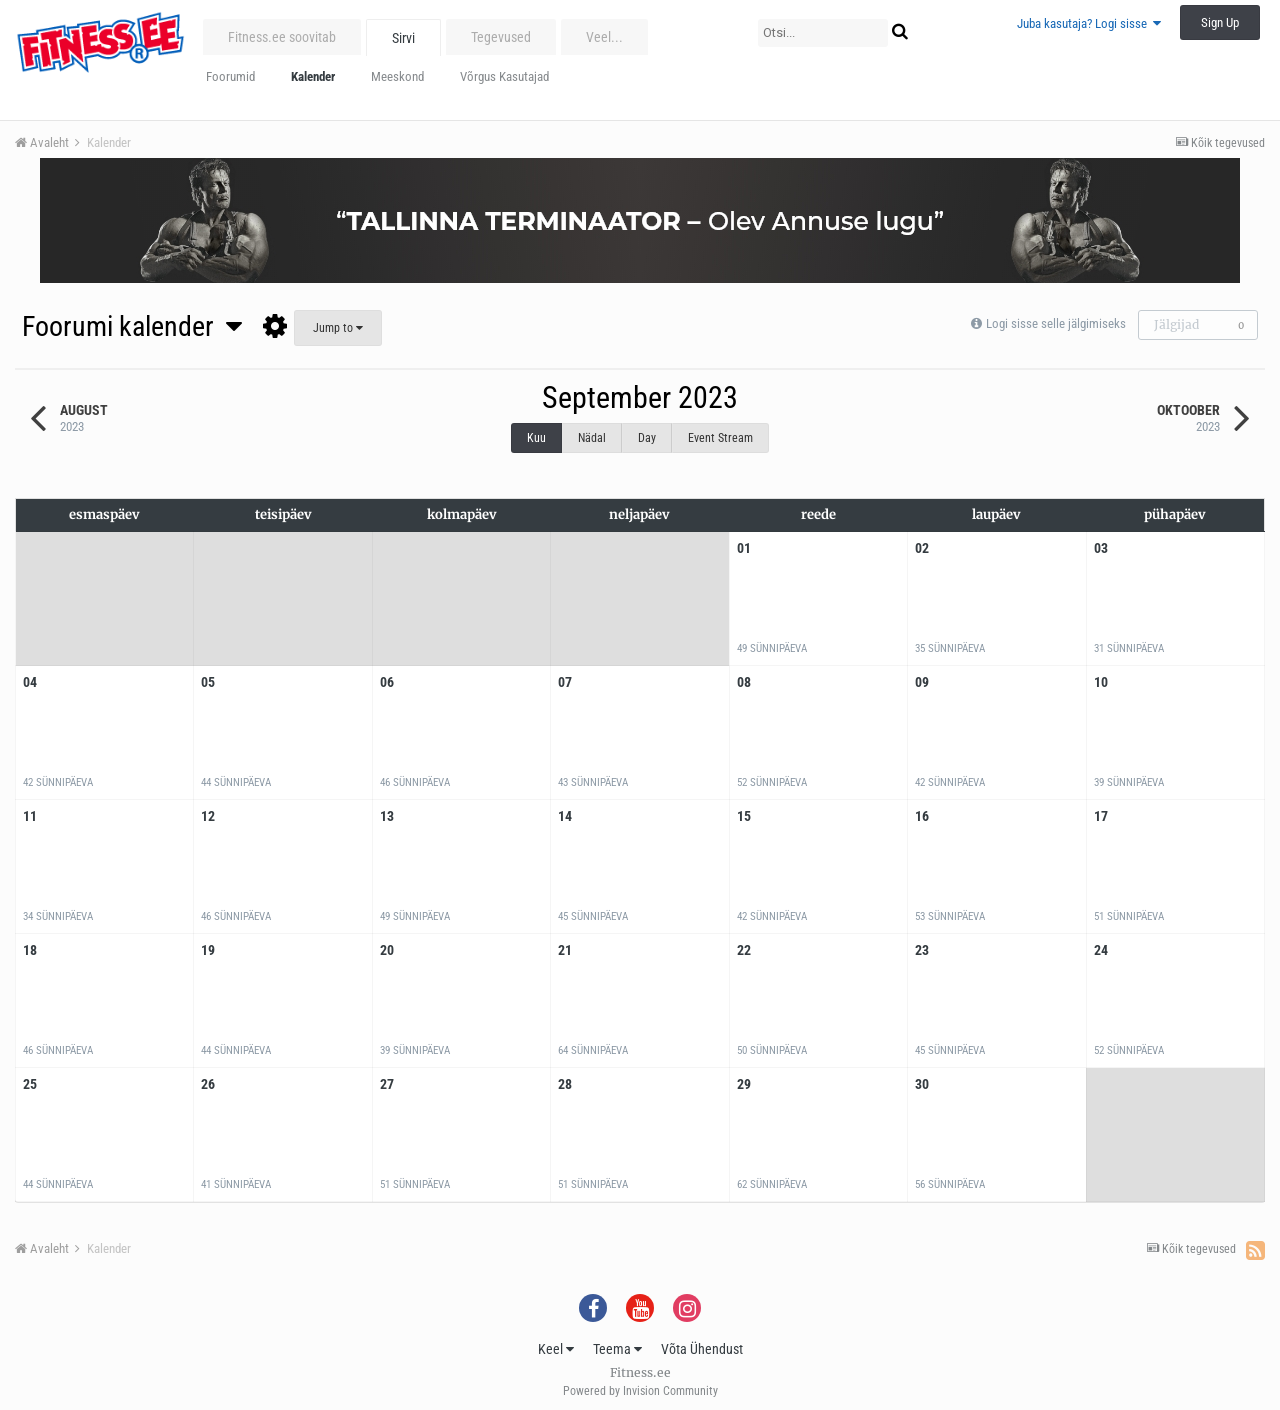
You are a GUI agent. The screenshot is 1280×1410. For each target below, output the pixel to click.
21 (565, 950)
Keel (556, 1349)
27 (387, 1084)
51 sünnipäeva (1129, 916)
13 (387, 816)
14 (565, 816)
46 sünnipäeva (415, 782)
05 (208, 682)
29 (744, 1084)
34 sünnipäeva (58, 916)
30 (922, 1084)
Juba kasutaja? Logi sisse (1089, 23)
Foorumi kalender (132, 326)
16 (922, 816)
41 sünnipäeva (236, 1184)
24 (1101, 950)
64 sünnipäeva (593, 1050)
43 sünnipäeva (593, 782)
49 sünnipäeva (772, 648)
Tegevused (501, 37)
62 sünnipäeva (772, 1184)
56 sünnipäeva (950, 1184)
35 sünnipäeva (950, 648)
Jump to (338, 328)
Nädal (592, 438)
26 (208, 1084)
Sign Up (1220, 22)
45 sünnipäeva (593, 916)
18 (30, 950)
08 (744, 682)
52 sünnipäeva (772, 782)
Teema (617, 1349)
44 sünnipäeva (236, 782)
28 (565, 1084)
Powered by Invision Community (640, 1391)
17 (1101, 816)
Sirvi (403, 38)
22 (744, 950)
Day (647, 438)
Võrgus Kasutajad (504, 76)
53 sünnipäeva (950, 916)
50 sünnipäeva (772, 1050)
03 (1101, 548)
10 (1101, 682)
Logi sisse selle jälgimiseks (1056, 323)
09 (922, 682)
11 (30, 816)
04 (30, 682)
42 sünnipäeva (58, 782)
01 (744, 548)
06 (387, 682)
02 (922, 548)
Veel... (604, 37)
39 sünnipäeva (1129, 782)
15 (744, 816)
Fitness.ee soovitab (282, 37)
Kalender (313, 76)
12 (208, 816)
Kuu (536, 438)
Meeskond (397, 76)
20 (387, 950)
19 (208, 950)
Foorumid (230, 76)
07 (565, 682)
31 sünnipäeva (1129, 648)
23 (922, 950)
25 (30, 1084)
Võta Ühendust (702, 1349)
